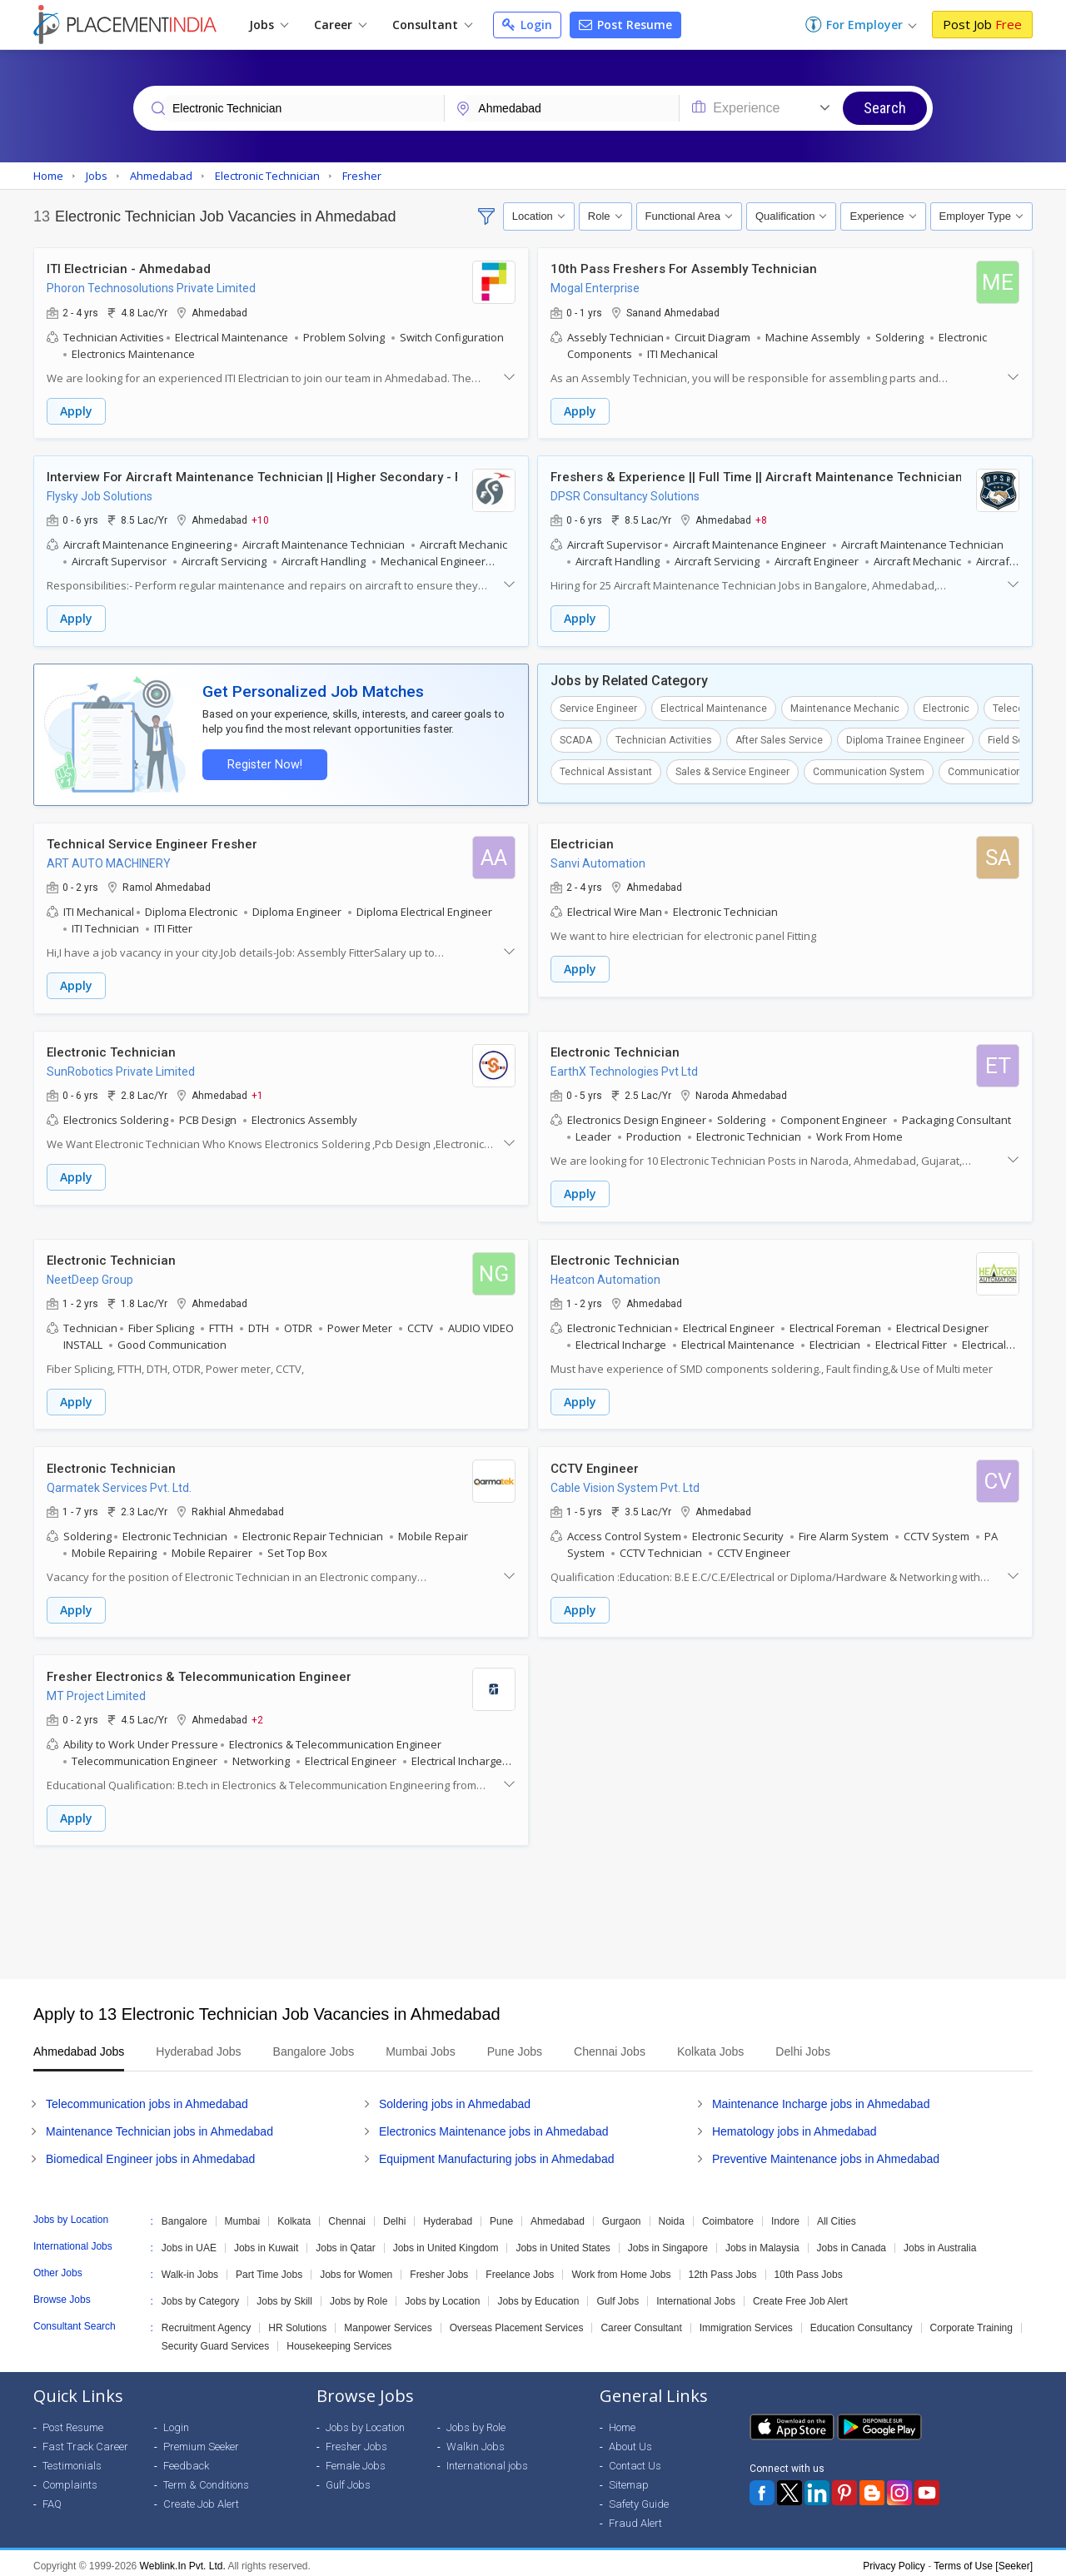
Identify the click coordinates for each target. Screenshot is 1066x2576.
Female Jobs (356, 2460)
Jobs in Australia (940, 2242)
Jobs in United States (563, 2242)
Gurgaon (621, 2215)
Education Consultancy (861, 2322)
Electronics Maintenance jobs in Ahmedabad (494, 2125)
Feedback (186, 2460)
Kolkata (294, 2215)
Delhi (394, 2215)
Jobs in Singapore (668, 2242)
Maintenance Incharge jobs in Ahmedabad (821, 2098)
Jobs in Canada (851, 2242)
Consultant (432, 24)
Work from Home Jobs (620, 2269)
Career (340, 24)
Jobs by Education (538, 2295)
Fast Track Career (85, 2440)
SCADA (576, 738)
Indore (785, 2215)
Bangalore (184, 2215)
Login (527, 24)
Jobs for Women (356, 2269)
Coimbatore (728, 2215)
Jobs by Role (358, 2295)
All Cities (836, 2215)
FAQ (52, 2498)
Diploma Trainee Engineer (905, 738)
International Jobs (695, 2295)
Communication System (868, 770)
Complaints (69, 2479)
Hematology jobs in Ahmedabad (794, 2125)
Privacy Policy (894, 2560)
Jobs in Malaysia (762, 2242)
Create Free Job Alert (800, 2295)
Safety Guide (639, 2498)
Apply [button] (76, 411)
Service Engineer (598, 707)
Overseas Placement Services (517, 2322)
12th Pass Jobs (723, 2269)
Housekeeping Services (338, 2340)
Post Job (982, 24)
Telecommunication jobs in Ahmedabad (147, 2098)
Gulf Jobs (617, 2295)
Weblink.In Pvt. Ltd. (183, 2560)
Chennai (347, 2215)
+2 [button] (257, 1714)
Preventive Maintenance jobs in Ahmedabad (825, 2153)
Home (622, 2421)
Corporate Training (971, 2322)
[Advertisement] (533, 1906)
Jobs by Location (442, 2295)
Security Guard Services (215, 2340)
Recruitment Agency (206, 2322)
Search (885, 108)
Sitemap (629, 2479)
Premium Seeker (201, 2440)
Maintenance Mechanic (844, 707)
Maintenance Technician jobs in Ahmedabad (159, 2125)
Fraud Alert (635, 2517)
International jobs (487, 2460)
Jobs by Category (200, 2295)
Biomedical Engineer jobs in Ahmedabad (150, 2153)
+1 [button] (257, 1092)
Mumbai (243, 2215)
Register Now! (263, 763)
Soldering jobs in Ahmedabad (455, 2098)
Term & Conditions (206, 2479)
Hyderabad (447, 2215)
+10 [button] (260, 519)
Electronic (946, 707)
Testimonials (72, 2460)
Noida (672, 2215)
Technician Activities (663, 738)
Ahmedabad (558, 2215)
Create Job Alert (201, 2498)
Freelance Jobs (520, 2269)
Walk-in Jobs (190, 2269)
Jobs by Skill (284, 2295)
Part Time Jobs (269, 2269)
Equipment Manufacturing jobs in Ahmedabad (497, 2153)
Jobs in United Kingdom (446, 2242)
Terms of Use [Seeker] (983, 2560)
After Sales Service (779, 738)
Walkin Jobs (475, 2440)
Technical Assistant (606, 770)
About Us (630, 2440)
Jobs (268, 24)
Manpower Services (387, 2322)
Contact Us (635, 2460)
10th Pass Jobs (809, 2269)
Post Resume (625, 24)
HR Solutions (297, 2322)
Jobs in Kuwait (266, 2242)
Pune (501, 2215)
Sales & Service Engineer (732, 770)
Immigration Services (746, 2322)
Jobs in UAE (189, 2242)
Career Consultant (640, 2322)
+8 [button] (761, 519)
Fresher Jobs (439, 2269)
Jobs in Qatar (345, 2242)
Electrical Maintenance (713, 707)
